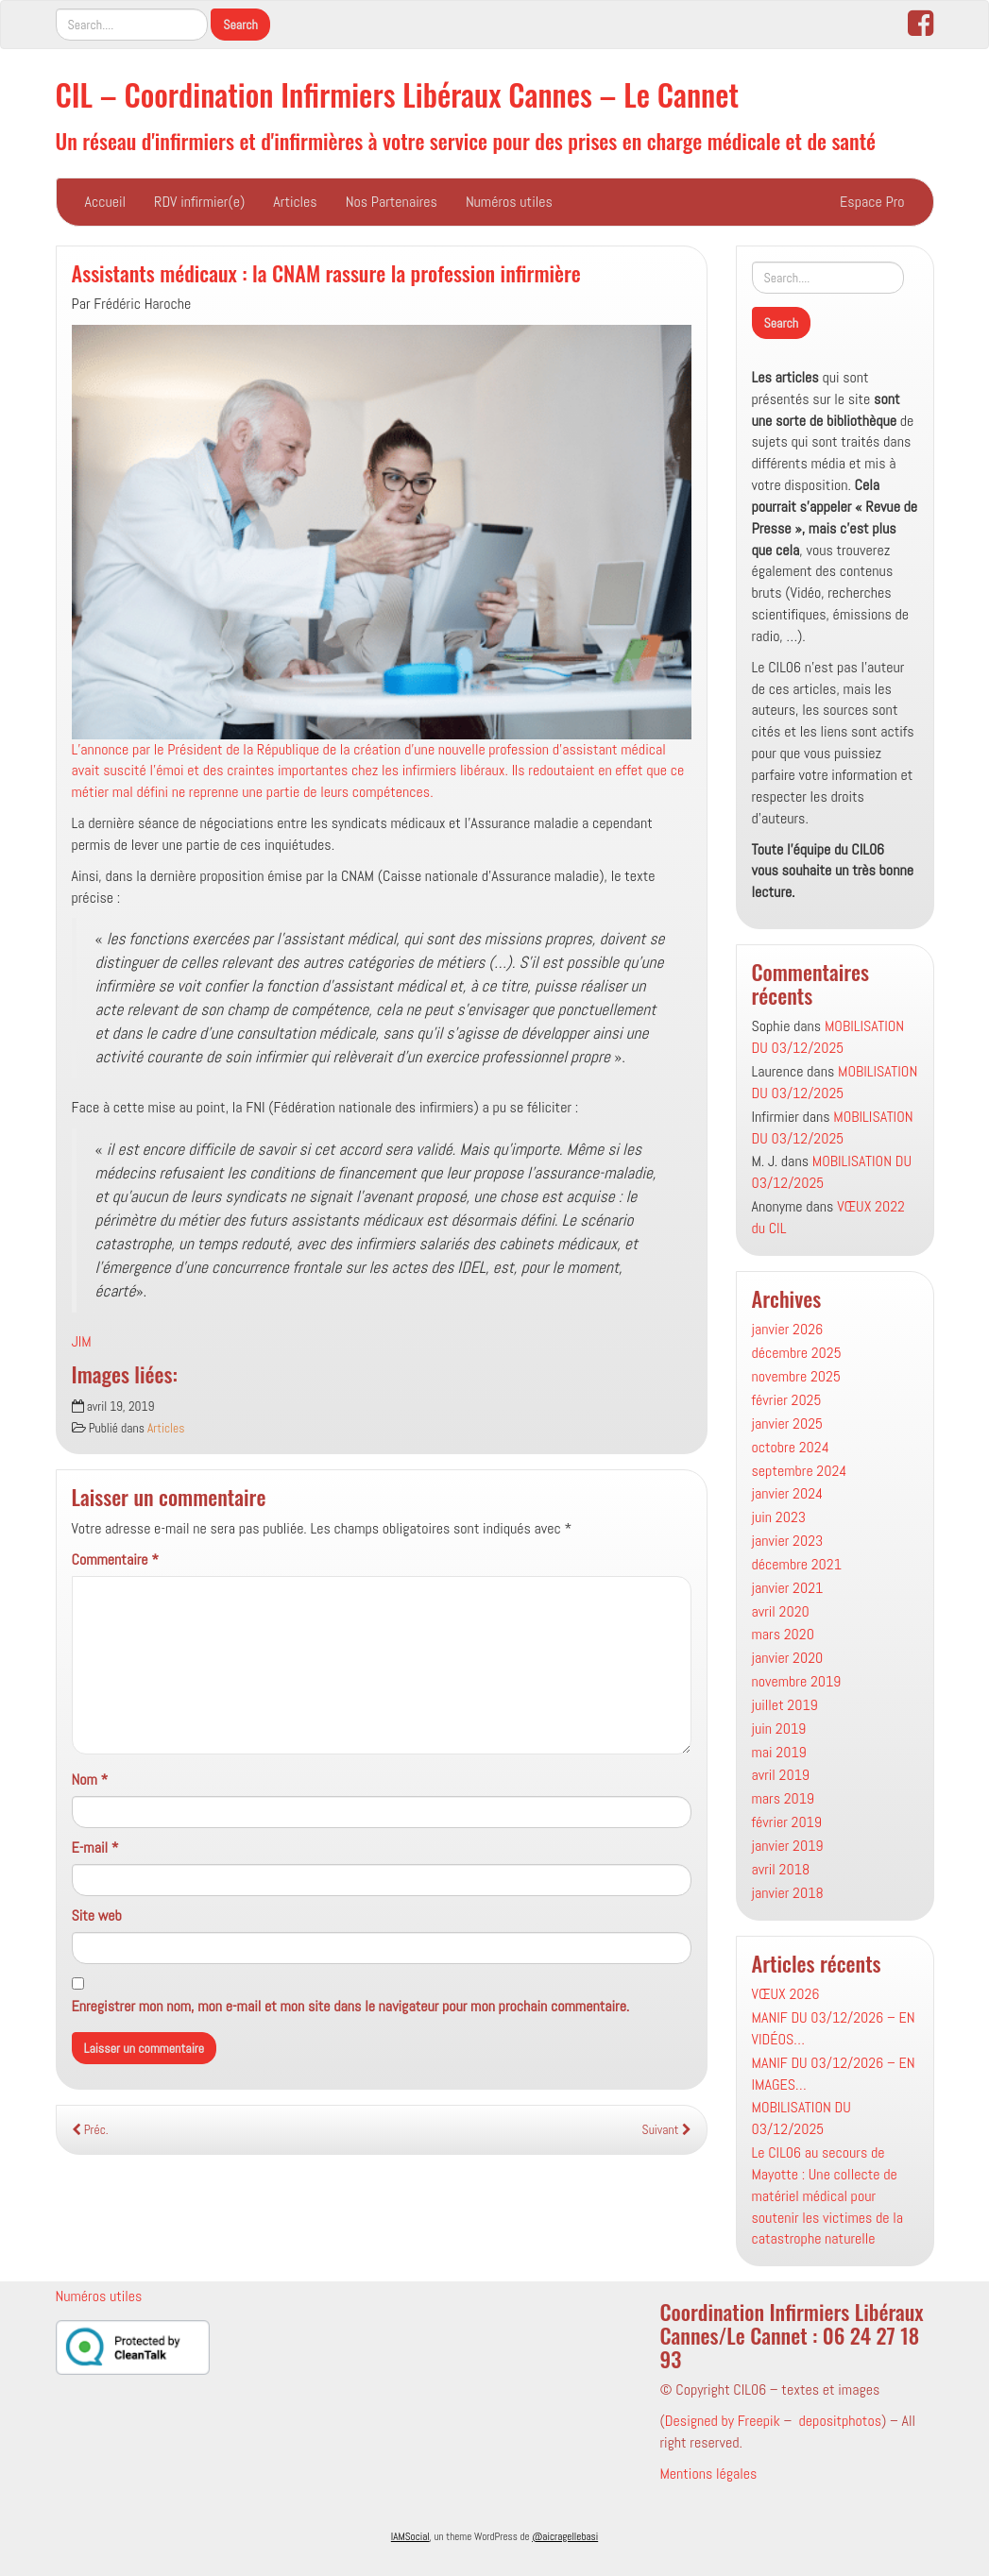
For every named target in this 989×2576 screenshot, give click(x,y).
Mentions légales (708, 2473)
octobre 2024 (790, 1447)
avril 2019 (781, 1775)
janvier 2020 (788, 1658)
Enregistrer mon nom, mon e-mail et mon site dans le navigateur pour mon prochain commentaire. (351, 2006)
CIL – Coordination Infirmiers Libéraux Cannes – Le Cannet (398, 94)
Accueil (106, 202)
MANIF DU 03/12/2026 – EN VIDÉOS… (833, 2028)
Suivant (666, 2130)
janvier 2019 (788, 1846)
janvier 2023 (788, 1541)
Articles (294, 202)
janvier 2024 (788, 1493)
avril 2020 (781, 1611)
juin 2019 (779, 1728)
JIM (82, 1341)
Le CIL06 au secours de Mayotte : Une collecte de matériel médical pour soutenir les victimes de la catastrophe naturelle (828, 2195)
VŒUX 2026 (786, 1994)
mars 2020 (783, 1634)
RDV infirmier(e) (199, 202)
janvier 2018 (788, 1893)
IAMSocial (410, 2536)
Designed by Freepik (722, 2421)
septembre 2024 (799, 1471)
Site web (97, 1915)
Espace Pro (872, 202)
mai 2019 (779, 1752)
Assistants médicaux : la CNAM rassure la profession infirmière (326, 272)
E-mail (95, 1847)
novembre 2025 (796, 1376)
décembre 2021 (797, 1564)
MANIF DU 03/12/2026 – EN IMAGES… (833, 2073)
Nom (90, 1779)
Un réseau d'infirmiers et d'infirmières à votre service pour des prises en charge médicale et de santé (466, 140)
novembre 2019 (797, 1681)
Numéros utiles (509, 202)
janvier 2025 (788, 1423)
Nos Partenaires (391, 202)
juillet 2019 (785, 1705)
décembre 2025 (797, 1353)
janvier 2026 (788, 1329)
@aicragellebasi (565, 2536)
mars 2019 (783, 1798)
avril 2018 (781, 1869)
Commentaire (115, 1559)
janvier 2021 (788, 1588)
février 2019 (787, 1822)
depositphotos (840, 2421)
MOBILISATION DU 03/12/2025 (828, 1037)
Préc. (90, 2130)
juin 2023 (779, 1517)
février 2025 (787, 1400)
